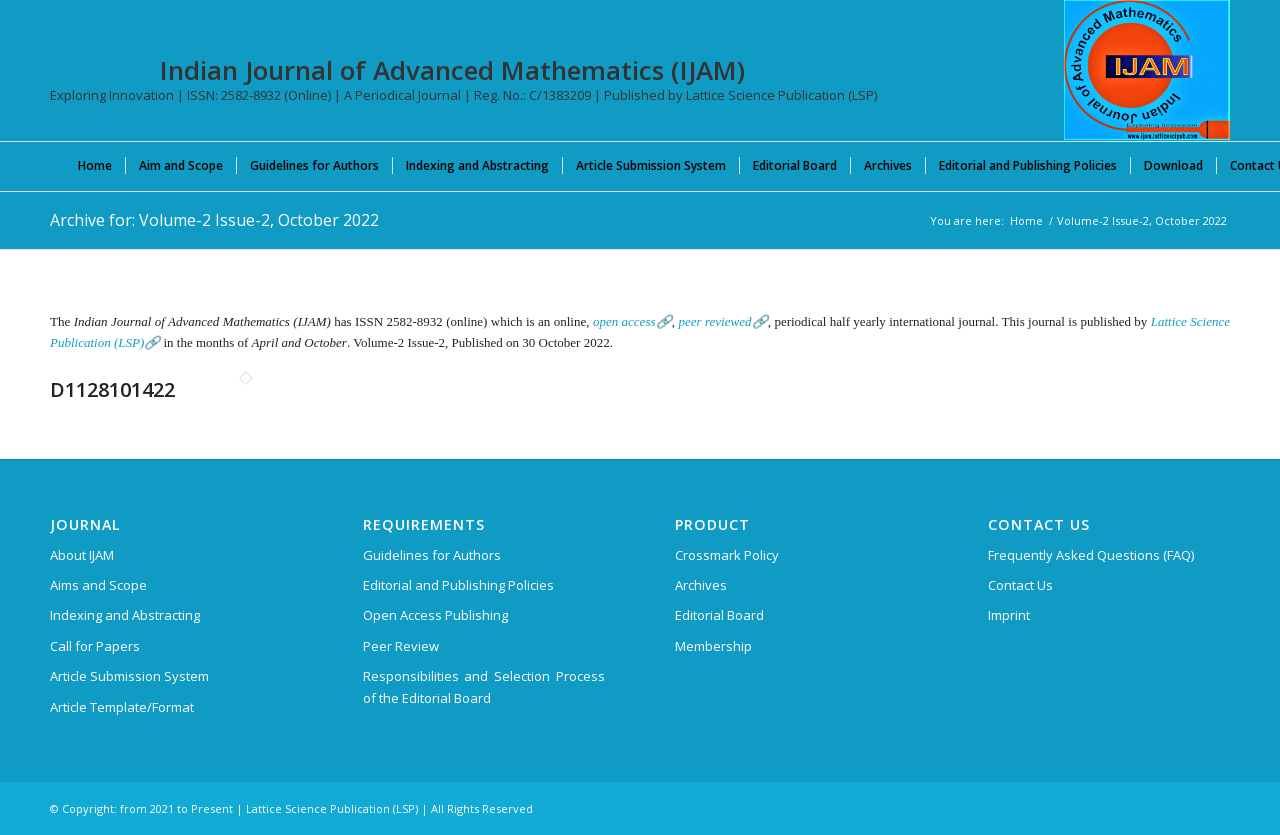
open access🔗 (632, 321)
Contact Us (1020, 585)
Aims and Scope (98, 585)
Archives (701, 585)
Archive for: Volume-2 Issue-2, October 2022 (214, 220)
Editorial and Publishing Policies (458, 585)
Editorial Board (719, 615)
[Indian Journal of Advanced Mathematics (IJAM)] (1147, 70)
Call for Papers (95, 646)
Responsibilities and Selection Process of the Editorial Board (484, 686)
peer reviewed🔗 (722, 321)
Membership (713, 646)
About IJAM (82, 555)
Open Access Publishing (435, 615)
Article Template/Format (122, 707)
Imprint (1009, 615)
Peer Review (401, 646)
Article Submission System (129, 676)
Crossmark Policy (727, 555)
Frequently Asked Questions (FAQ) (1091, 555)
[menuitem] (95, 165)
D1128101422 (112, 389)
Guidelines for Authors (432, 555)
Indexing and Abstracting (125, 615)
